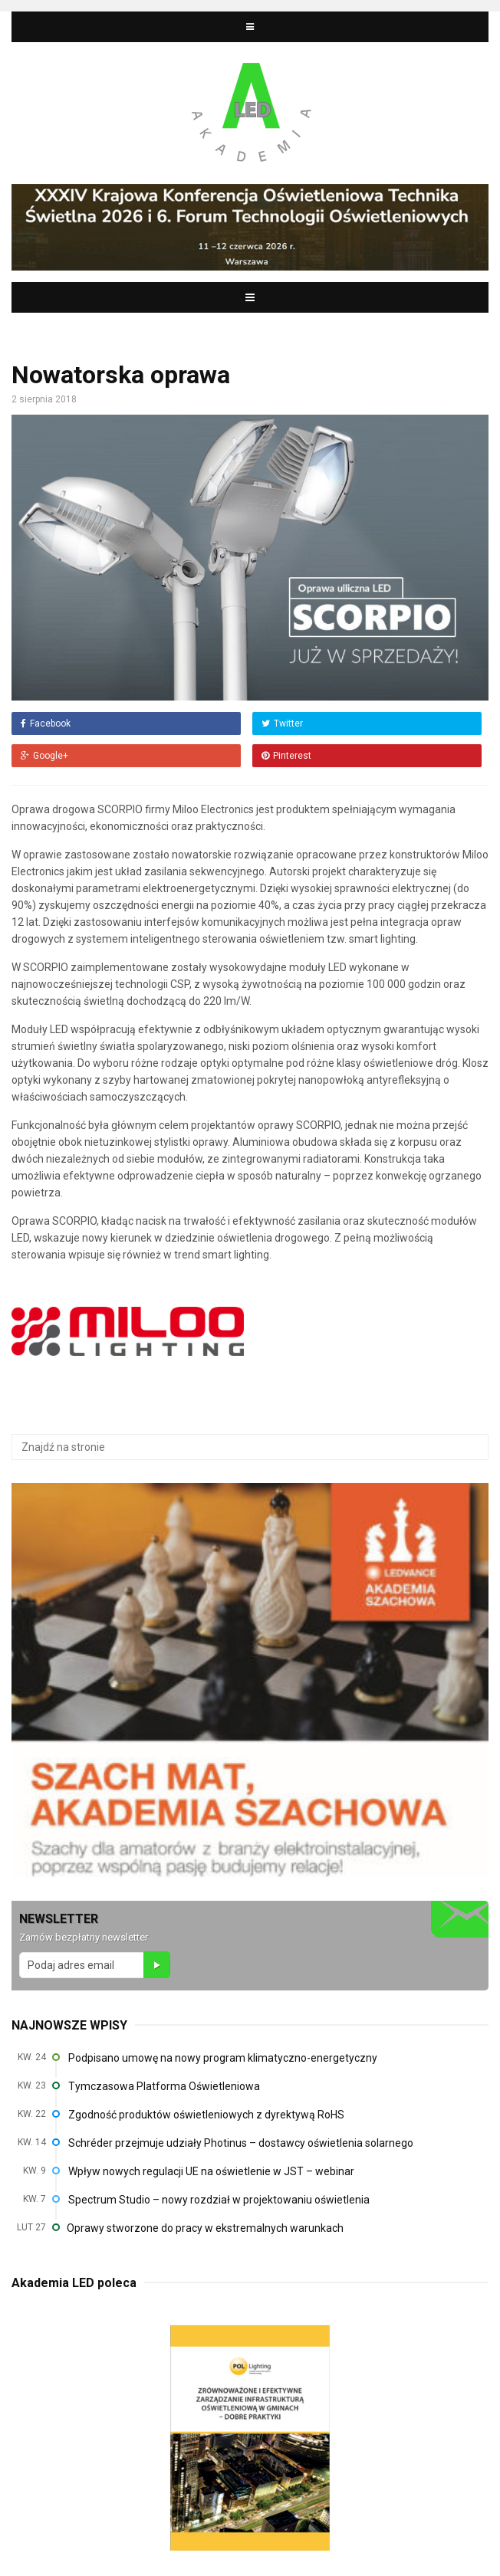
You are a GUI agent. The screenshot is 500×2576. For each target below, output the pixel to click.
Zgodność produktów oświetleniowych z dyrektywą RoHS (206, 2114)
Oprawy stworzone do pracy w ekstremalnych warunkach (205, 2228)
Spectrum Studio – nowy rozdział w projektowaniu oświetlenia (219, 2200)
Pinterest (286, 755)
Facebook (46, 723)
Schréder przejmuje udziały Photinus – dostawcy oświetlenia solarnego (240, 2143)
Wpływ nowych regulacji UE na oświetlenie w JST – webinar (211, 2171)
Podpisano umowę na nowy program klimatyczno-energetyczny (222, 2058)
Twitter (282, 723)
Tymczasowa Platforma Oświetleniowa (164, 2086)
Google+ (44, 755)
